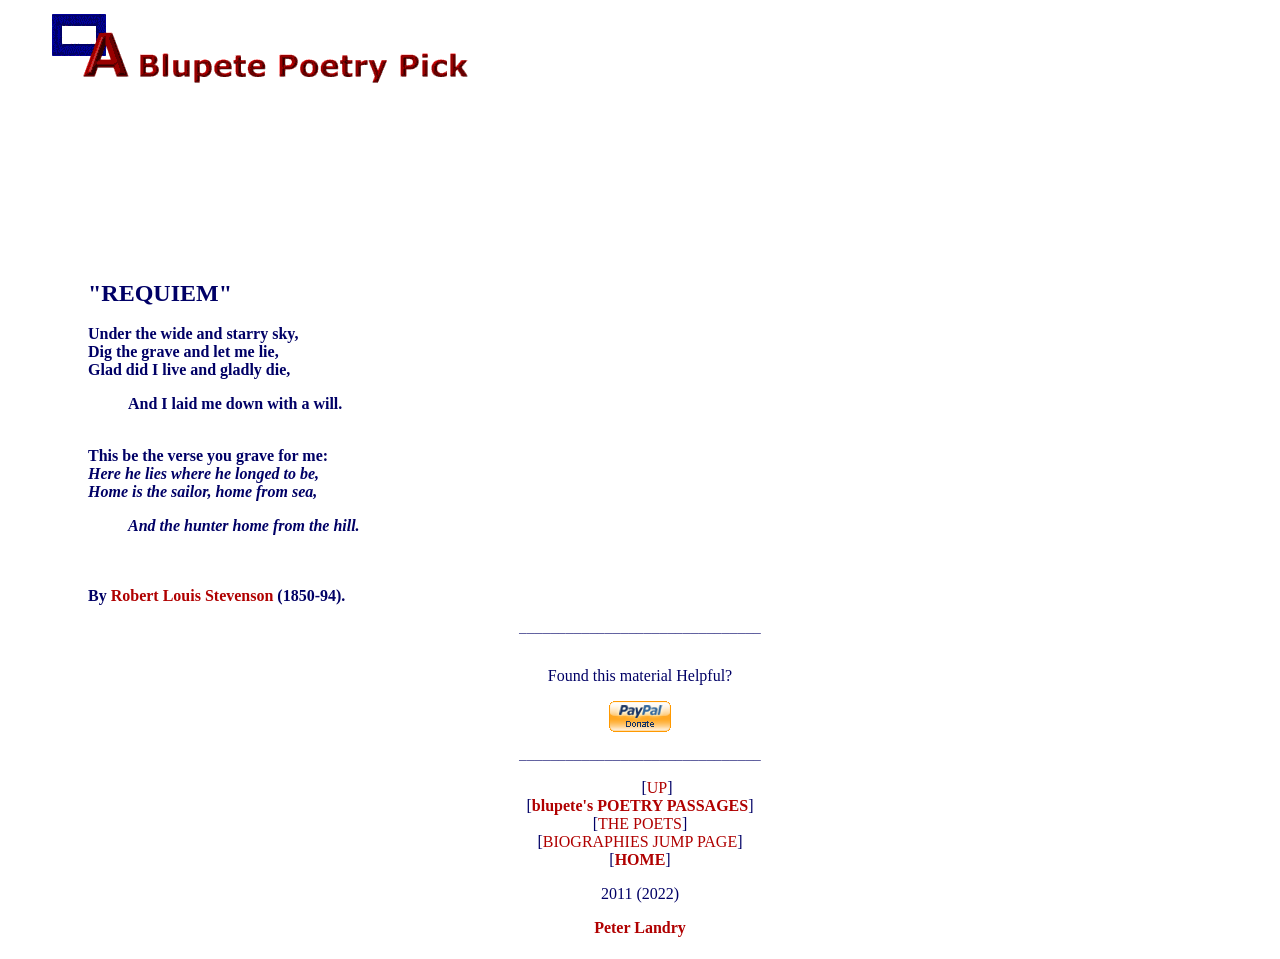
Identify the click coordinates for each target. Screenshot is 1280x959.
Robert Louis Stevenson (192, 595)
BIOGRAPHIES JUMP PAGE (640, 847)
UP (657, 793)
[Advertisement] (415, 150)
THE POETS (640, 829)
